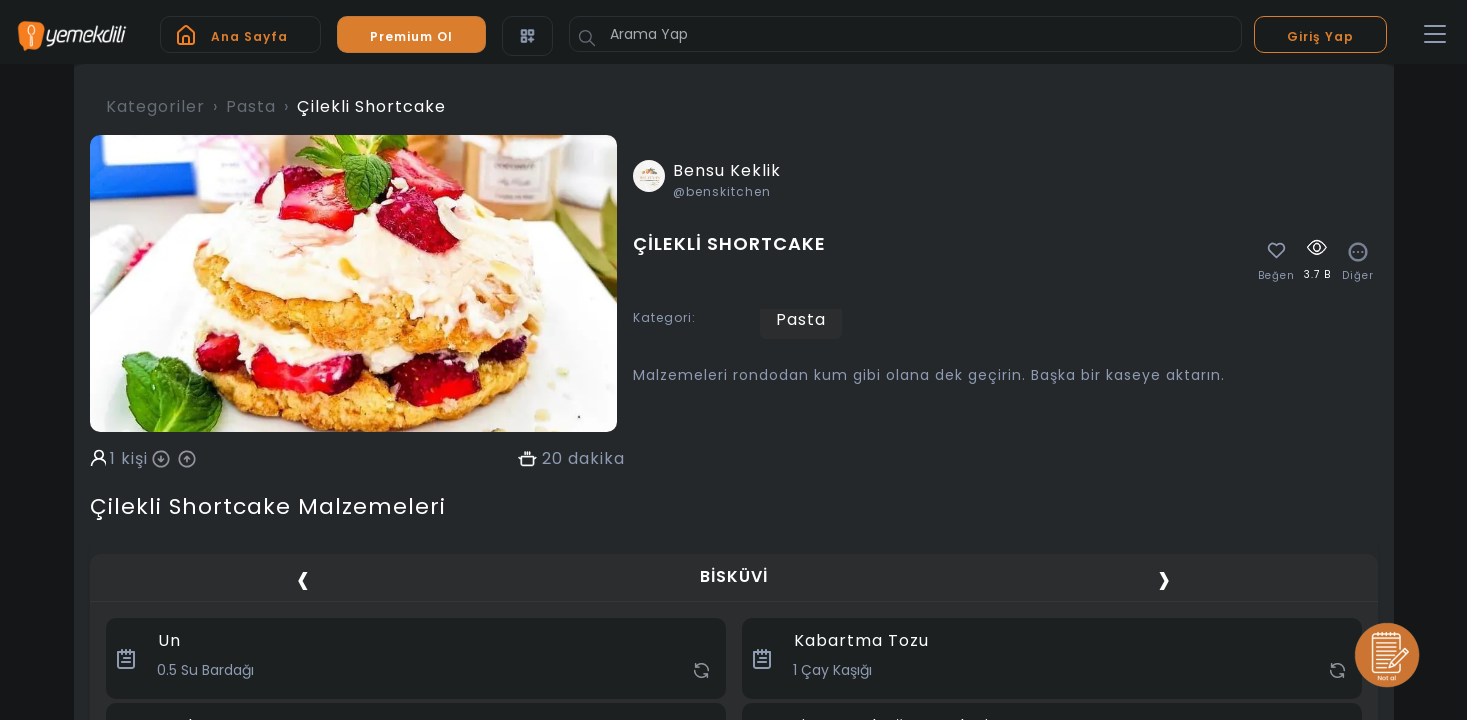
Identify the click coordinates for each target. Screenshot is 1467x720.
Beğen (1276, 276)
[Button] (587, 38)
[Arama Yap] (905, 34)
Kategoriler (155, 106)
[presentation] (303, 579)
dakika (596, 459)
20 (552, 459)
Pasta (251, 106)
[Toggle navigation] (1435, 35)
